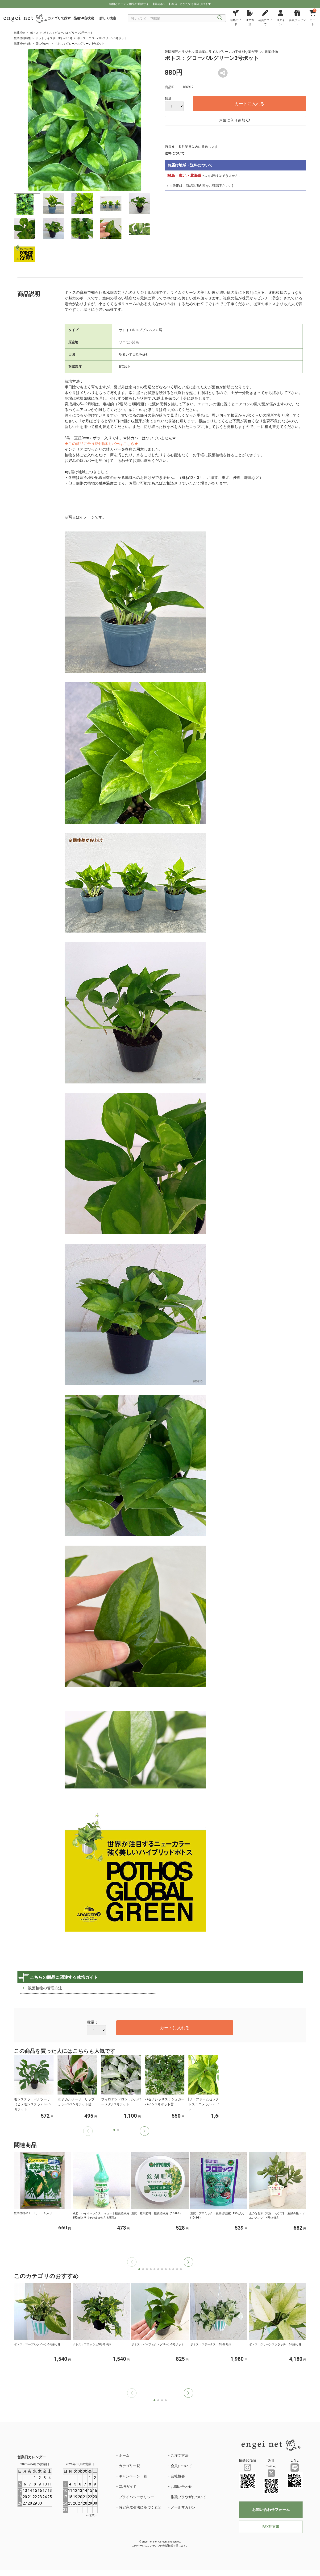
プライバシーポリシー (136, 2497)
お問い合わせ (181, 2487)
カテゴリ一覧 (129, 2466)
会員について (181, 2466)
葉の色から (43, 43)
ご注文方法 (179, 2455)
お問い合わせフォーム (271, 2509)
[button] (144, 2131)
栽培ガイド (128, 2487)
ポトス (34, 32)
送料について (175, 153)
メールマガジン (183, 2507)
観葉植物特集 (22, 38)
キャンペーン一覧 (133, 2476)
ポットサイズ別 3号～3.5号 (54, 38)
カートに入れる (249, 103)
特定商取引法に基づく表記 (140, 2507)
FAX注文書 (270, 2527)
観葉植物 (19, 32)
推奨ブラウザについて (188, 2497)
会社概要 (178, 2476)
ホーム (124, 2455)
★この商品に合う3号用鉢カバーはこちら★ (101, 443)
